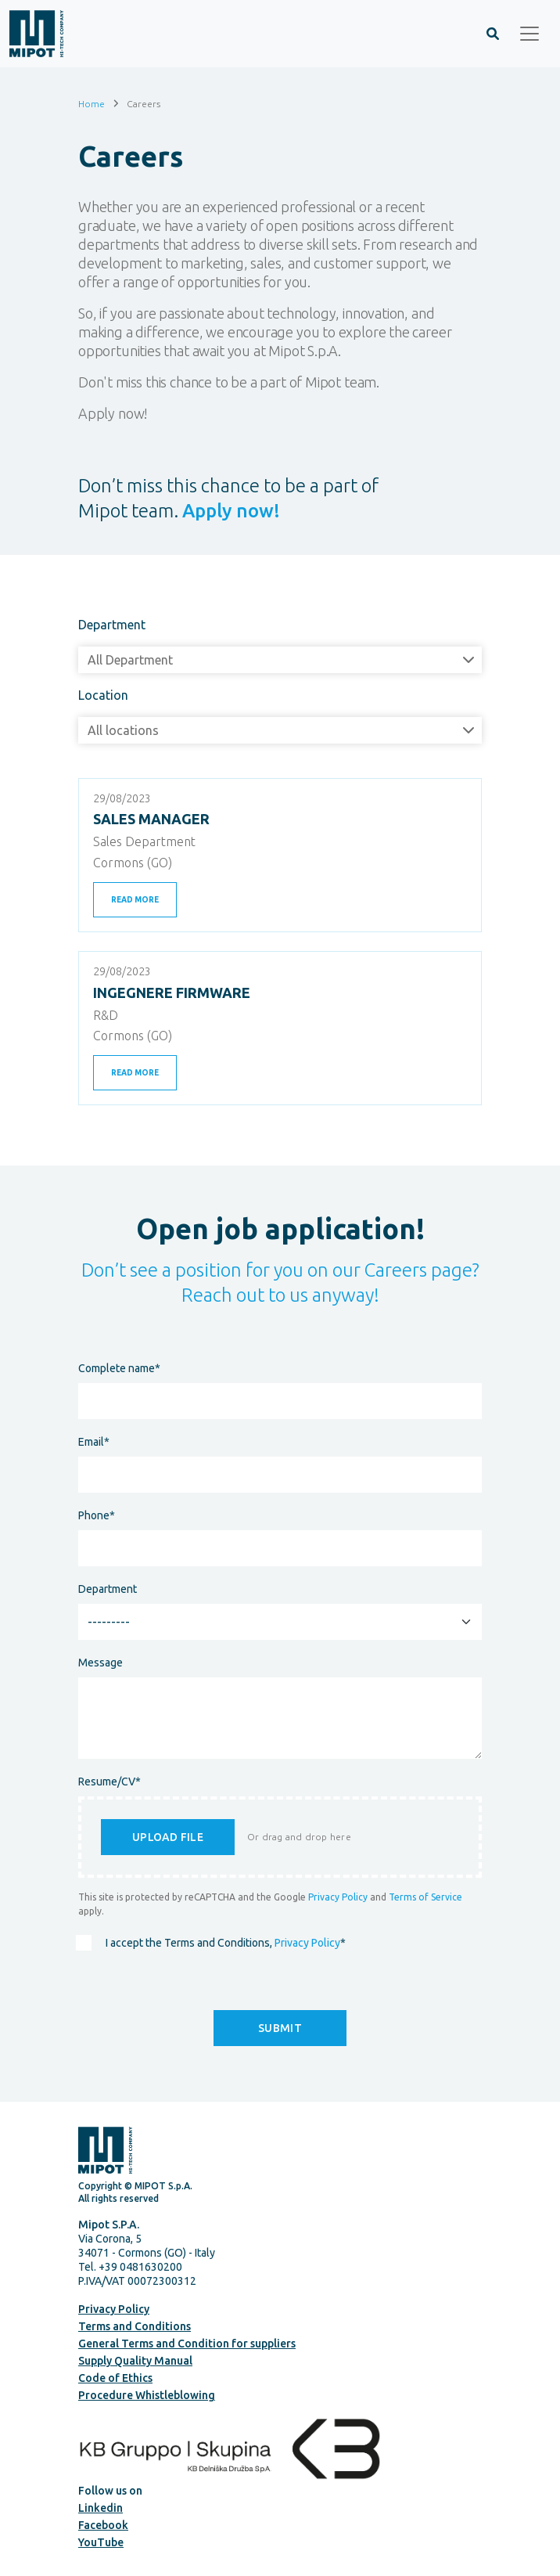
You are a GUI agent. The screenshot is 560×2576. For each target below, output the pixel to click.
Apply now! (231, 510)
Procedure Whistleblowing (146, 2395)
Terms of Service (425, 1897)
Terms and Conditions (134, 2326)
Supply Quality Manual (135, 2360)
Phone (96, 1515)
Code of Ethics (115, 2378)
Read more (135, 899)
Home (91, 103)
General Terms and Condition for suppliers (187, 2343)
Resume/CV (109, 1781)
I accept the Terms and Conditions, (226, 1943)
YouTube (101, 2542)
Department (111, 625)
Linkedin (100, 2508)
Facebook (103, 2525)
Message (100, 1662)
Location (103, 695)
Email (93, 1442)
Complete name (119, 1368)
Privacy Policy (338, 1897)
